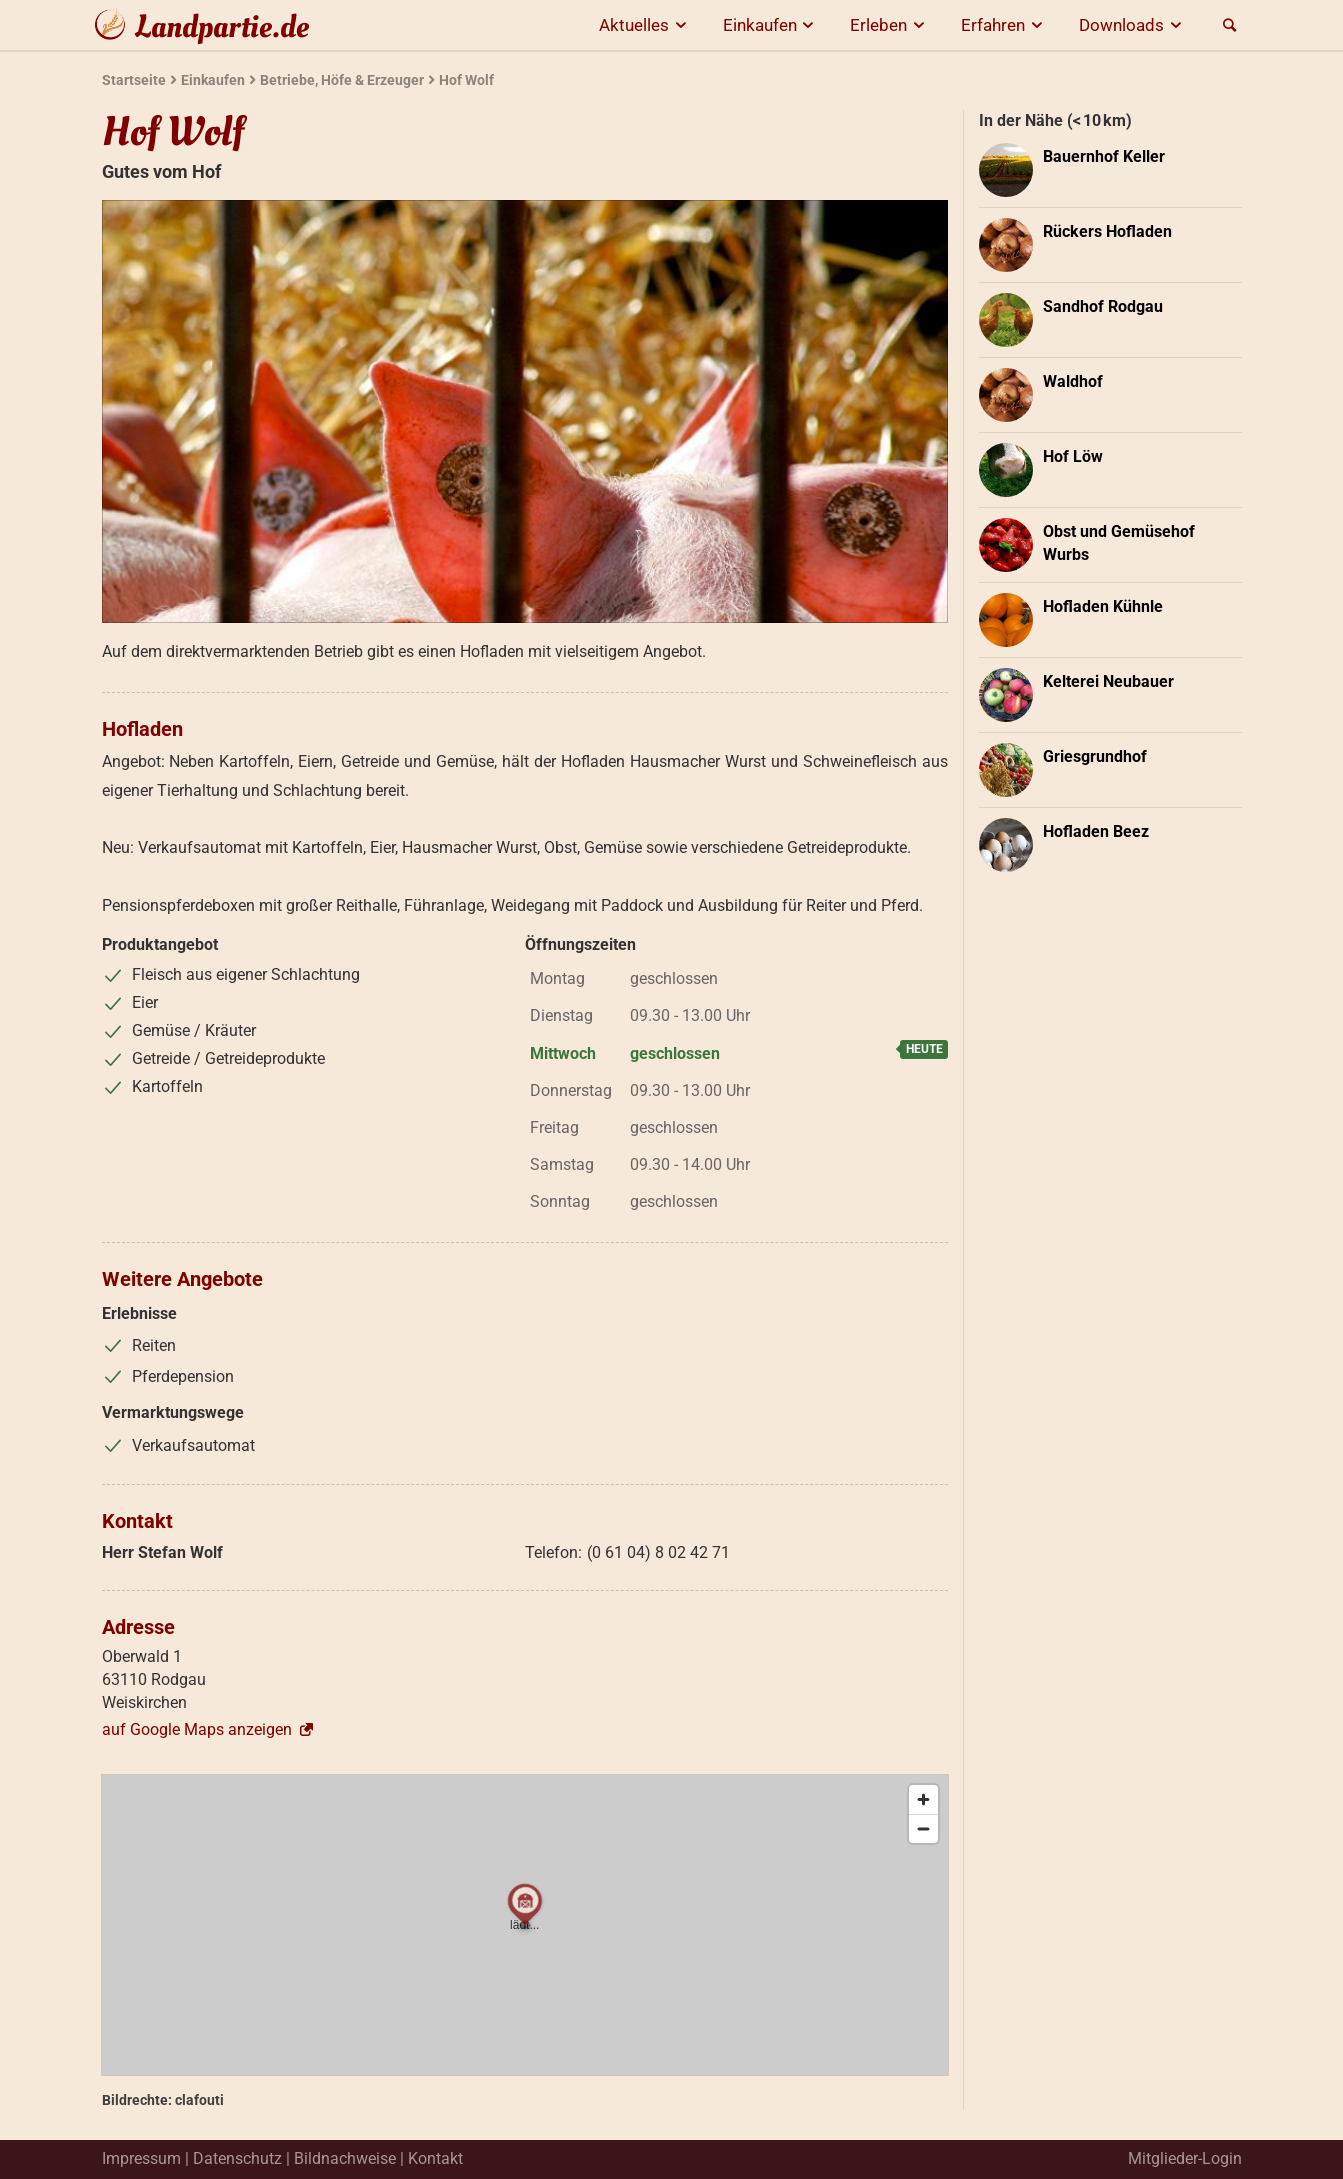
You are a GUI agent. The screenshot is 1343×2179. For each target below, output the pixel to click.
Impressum (141, 2158)
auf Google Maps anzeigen (209, 1729)
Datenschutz (237, 2158)
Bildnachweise (345, 2158)
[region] (525, 1925)
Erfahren (1005, 25)
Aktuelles (646, 25)
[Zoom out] (923, 1828)
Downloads (1133, 25)
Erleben (890, 25)
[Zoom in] (923, 1799)
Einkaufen (772, 25)
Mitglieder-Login (1185, 2158)
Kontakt (435, 2158)
